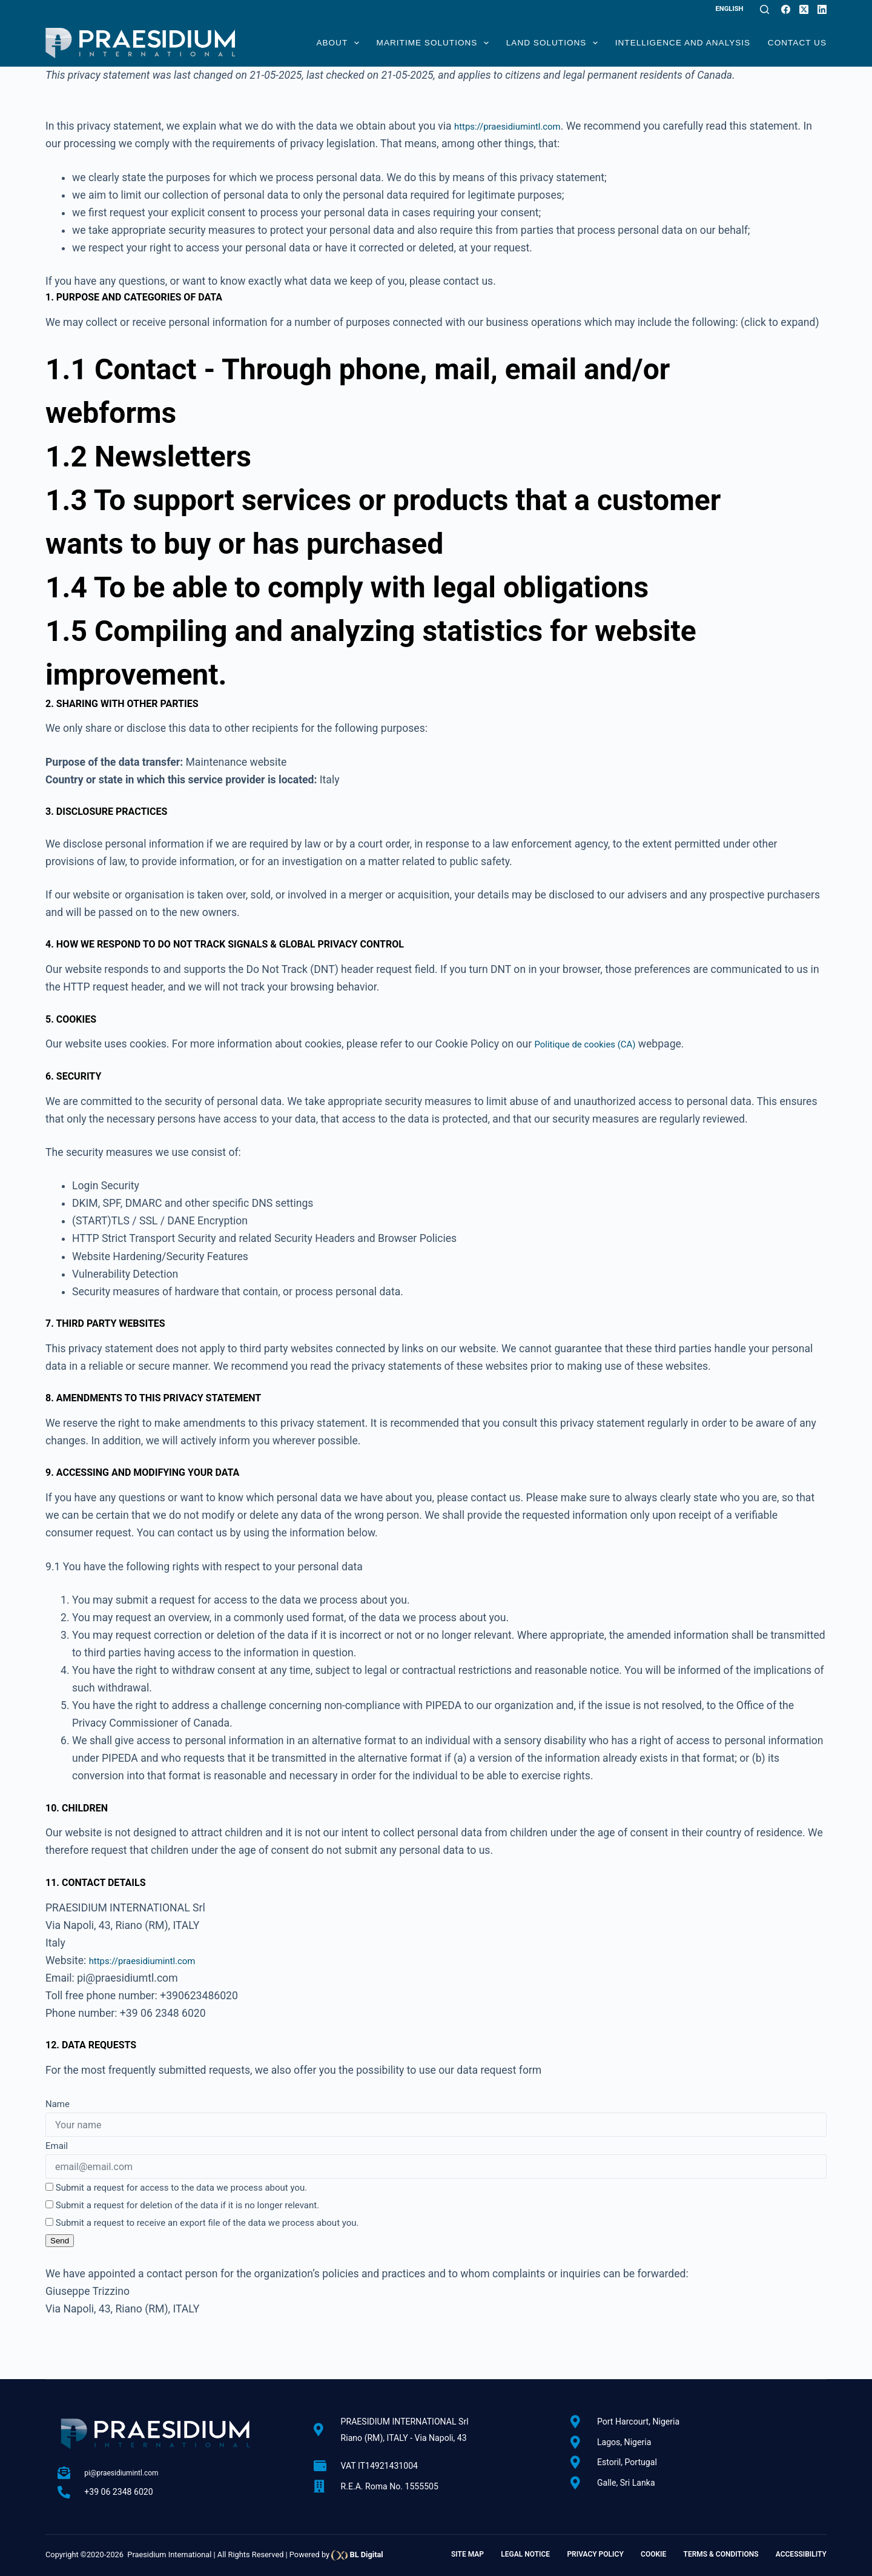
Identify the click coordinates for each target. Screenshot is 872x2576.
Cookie (653, 2554)
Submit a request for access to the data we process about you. (176, 2187)
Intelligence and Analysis (682, 42)
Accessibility (801, 2554)
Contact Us (797, 42)
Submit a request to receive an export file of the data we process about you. (202, 2222)
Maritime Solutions (433, 43)
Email (56, 2145)
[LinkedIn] (822, 9)
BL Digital (366, 2554)
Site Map (467, 2554)
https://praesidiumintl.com (517, 126)
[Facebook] (785, 9)
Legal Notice (525, 2554)
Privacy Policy (595, 2554)
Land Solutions (552, 43)
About (338, 43)
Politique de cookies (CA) (594, 1044)
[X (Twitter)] (803, 9)
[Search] (764, 9)
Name (57, 2104)
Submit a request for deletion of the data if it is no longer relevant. (182, 2205)
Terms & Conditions (721, 2554)
